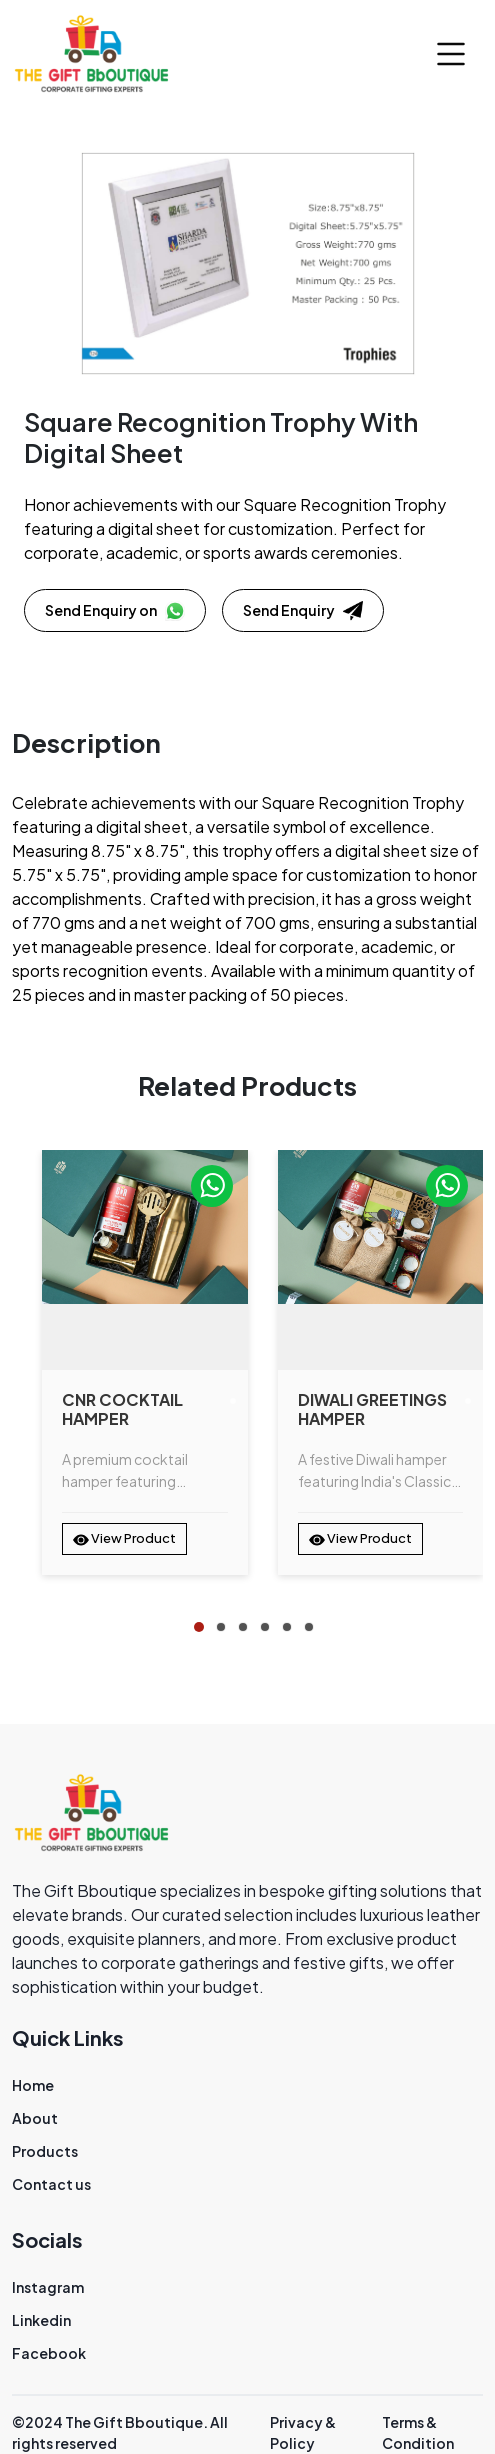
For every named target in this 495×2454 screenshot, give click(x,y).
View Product (124, 1539)
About (35, 2118)
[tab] (199, 1627)
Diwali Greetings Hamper (372, 1409)
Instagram (48, 2287)
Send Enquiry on (115, 611)
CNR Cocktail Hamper (122, 1409)
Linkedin (41, 2320)
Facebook (49, 2353)
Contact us (51, 2184)
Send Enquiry (303, 611)
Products (45, 2151)
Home (33, 2085)
